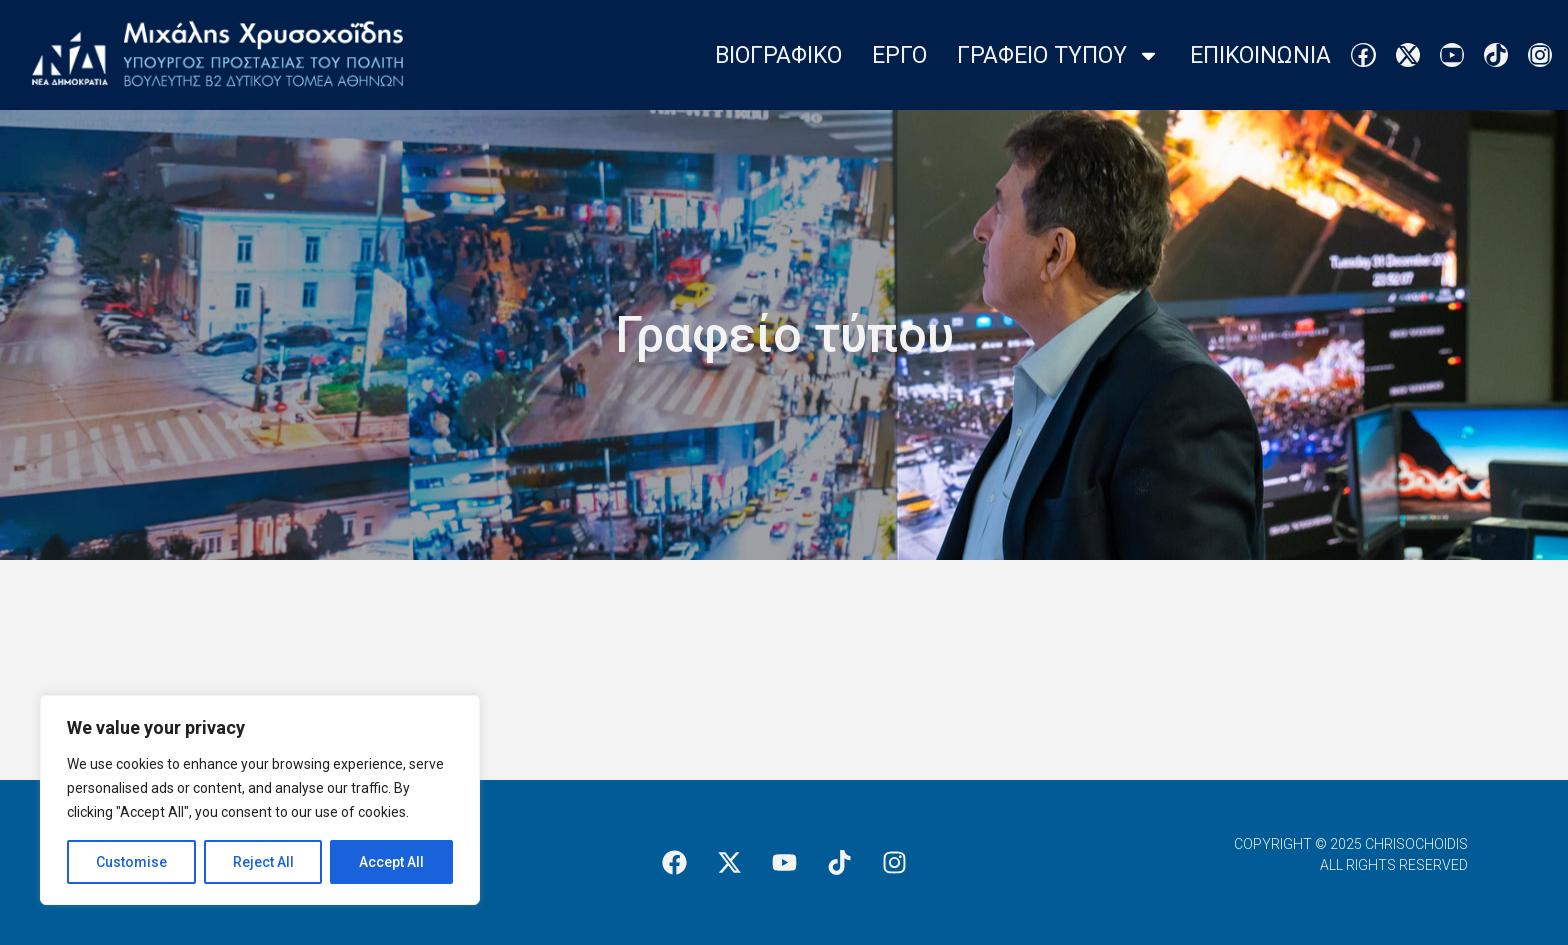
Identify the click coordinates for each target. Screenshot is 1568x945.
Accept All (391, 862)
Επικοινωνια (1260, 55)
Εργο (899, 55)
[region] (260, 800)
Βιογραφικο (778, 55)
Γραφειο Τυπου (1058, 55)
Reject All (263, 862)
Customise (131, 862)
